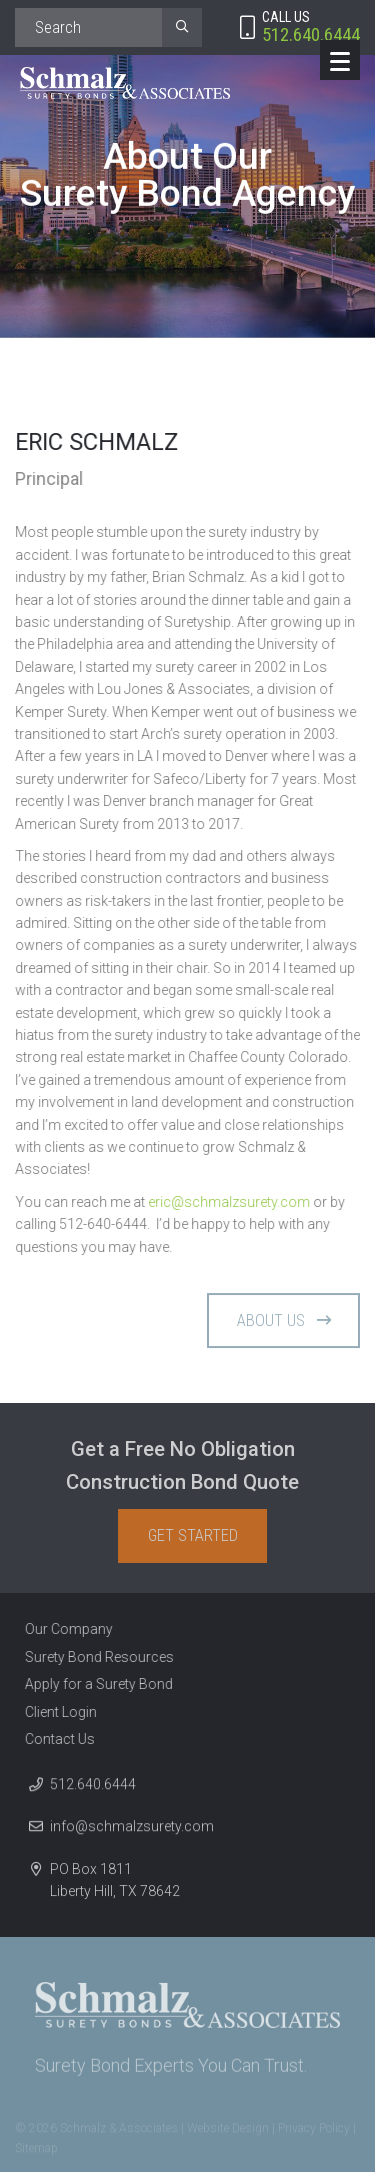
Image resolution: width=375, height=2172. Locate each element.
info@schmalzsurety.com (132, 1832)
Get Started (199, 1535)
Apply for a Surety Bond (93, 1684)
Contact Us (54, 1739)
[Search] (88, 27)
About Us (284, 1326)
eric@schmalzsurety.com (230, 1202)
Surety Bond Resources (93, 1657)
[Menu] (340, 60)
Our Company (63, 1629)
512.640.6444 (93, 1790)
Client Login (55, 1712)
